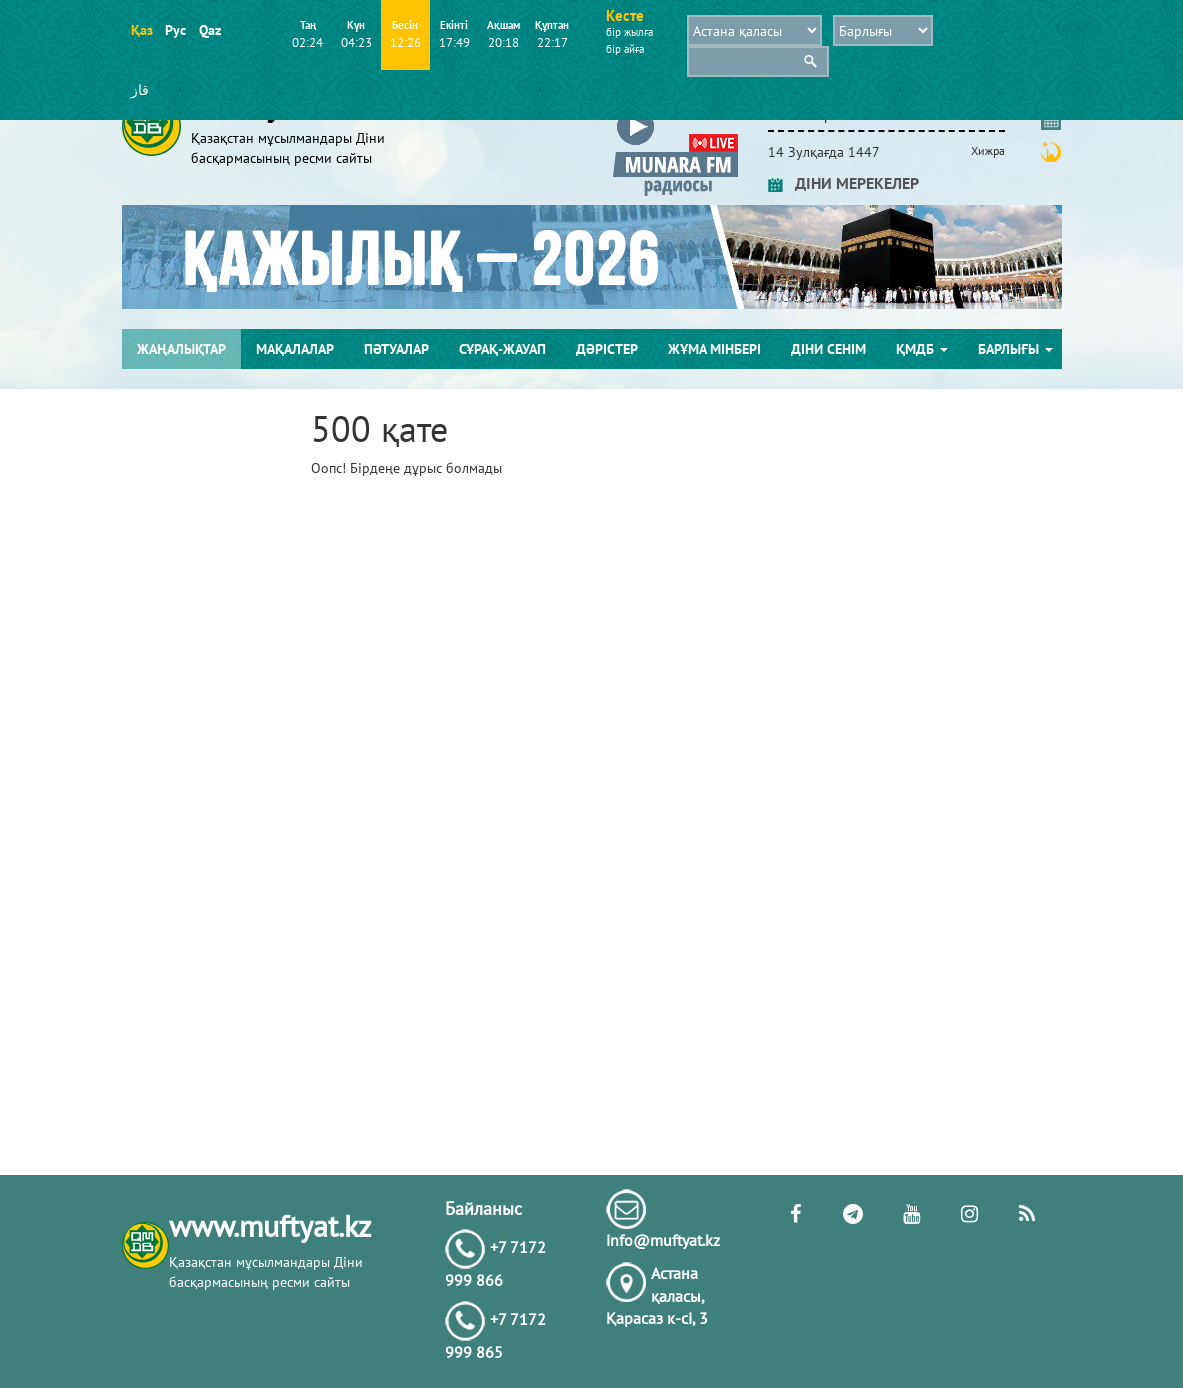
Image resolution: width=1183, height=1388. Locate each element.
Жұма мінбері (714, 349)
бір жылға (629, 32)
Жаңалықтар (181, 349)
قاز (140, 90)
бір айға (625, 49)
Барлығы (1015, 349)
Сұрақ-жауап (502, 349)
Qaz (209, 30)
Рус (175, 30)
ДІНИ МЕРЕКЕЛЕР (843, 183)
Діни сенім (828, 349)
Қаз (141, 30)
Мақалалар (295, 349)
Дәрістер (607, 349)
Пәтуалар (396, 349)
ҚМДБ (922, 349)
